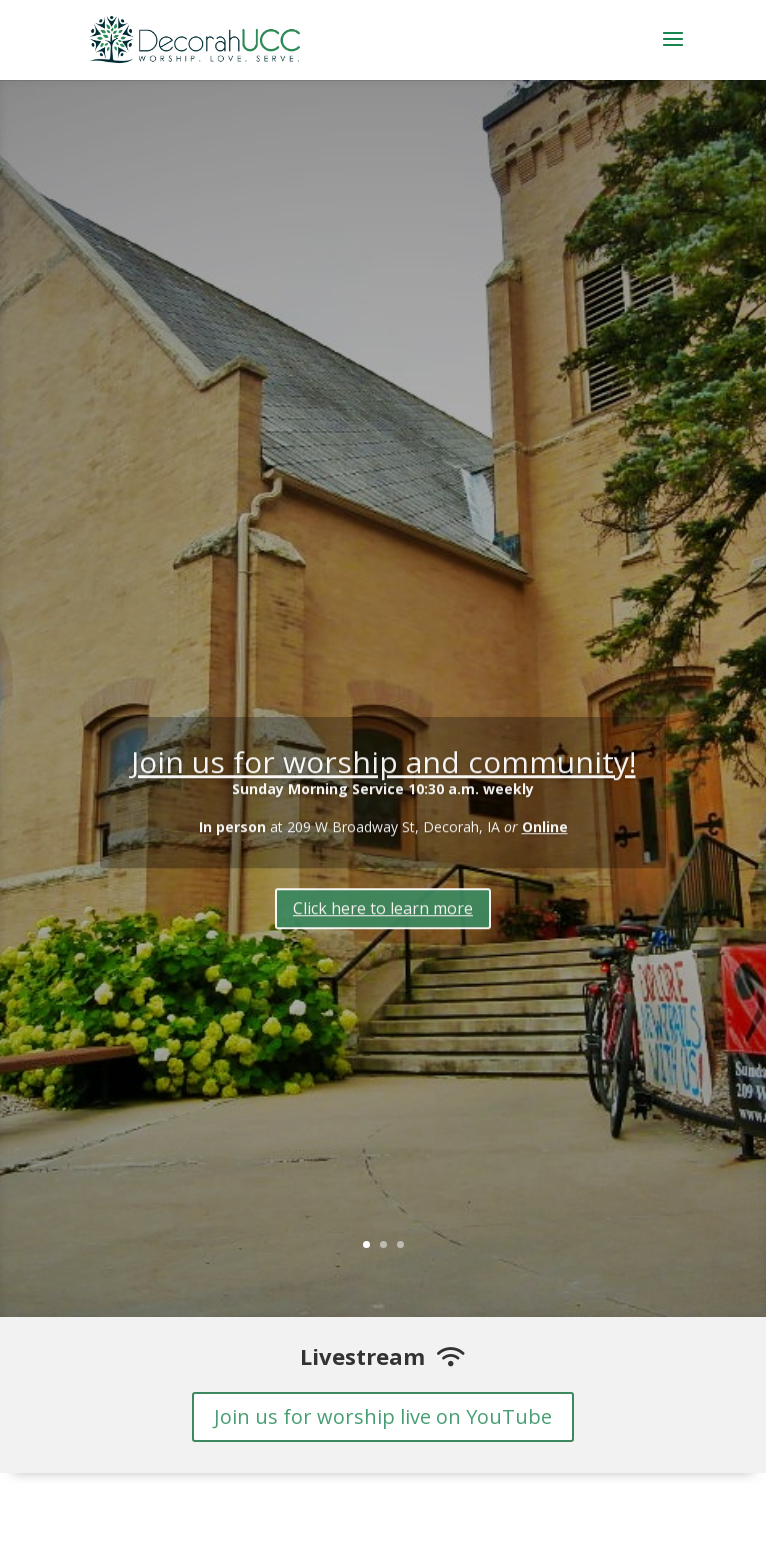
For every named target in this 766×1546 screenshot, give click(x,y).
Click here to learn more (383, 914)
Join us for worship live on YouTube (383, 1416)
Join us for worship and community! (383, 767)
